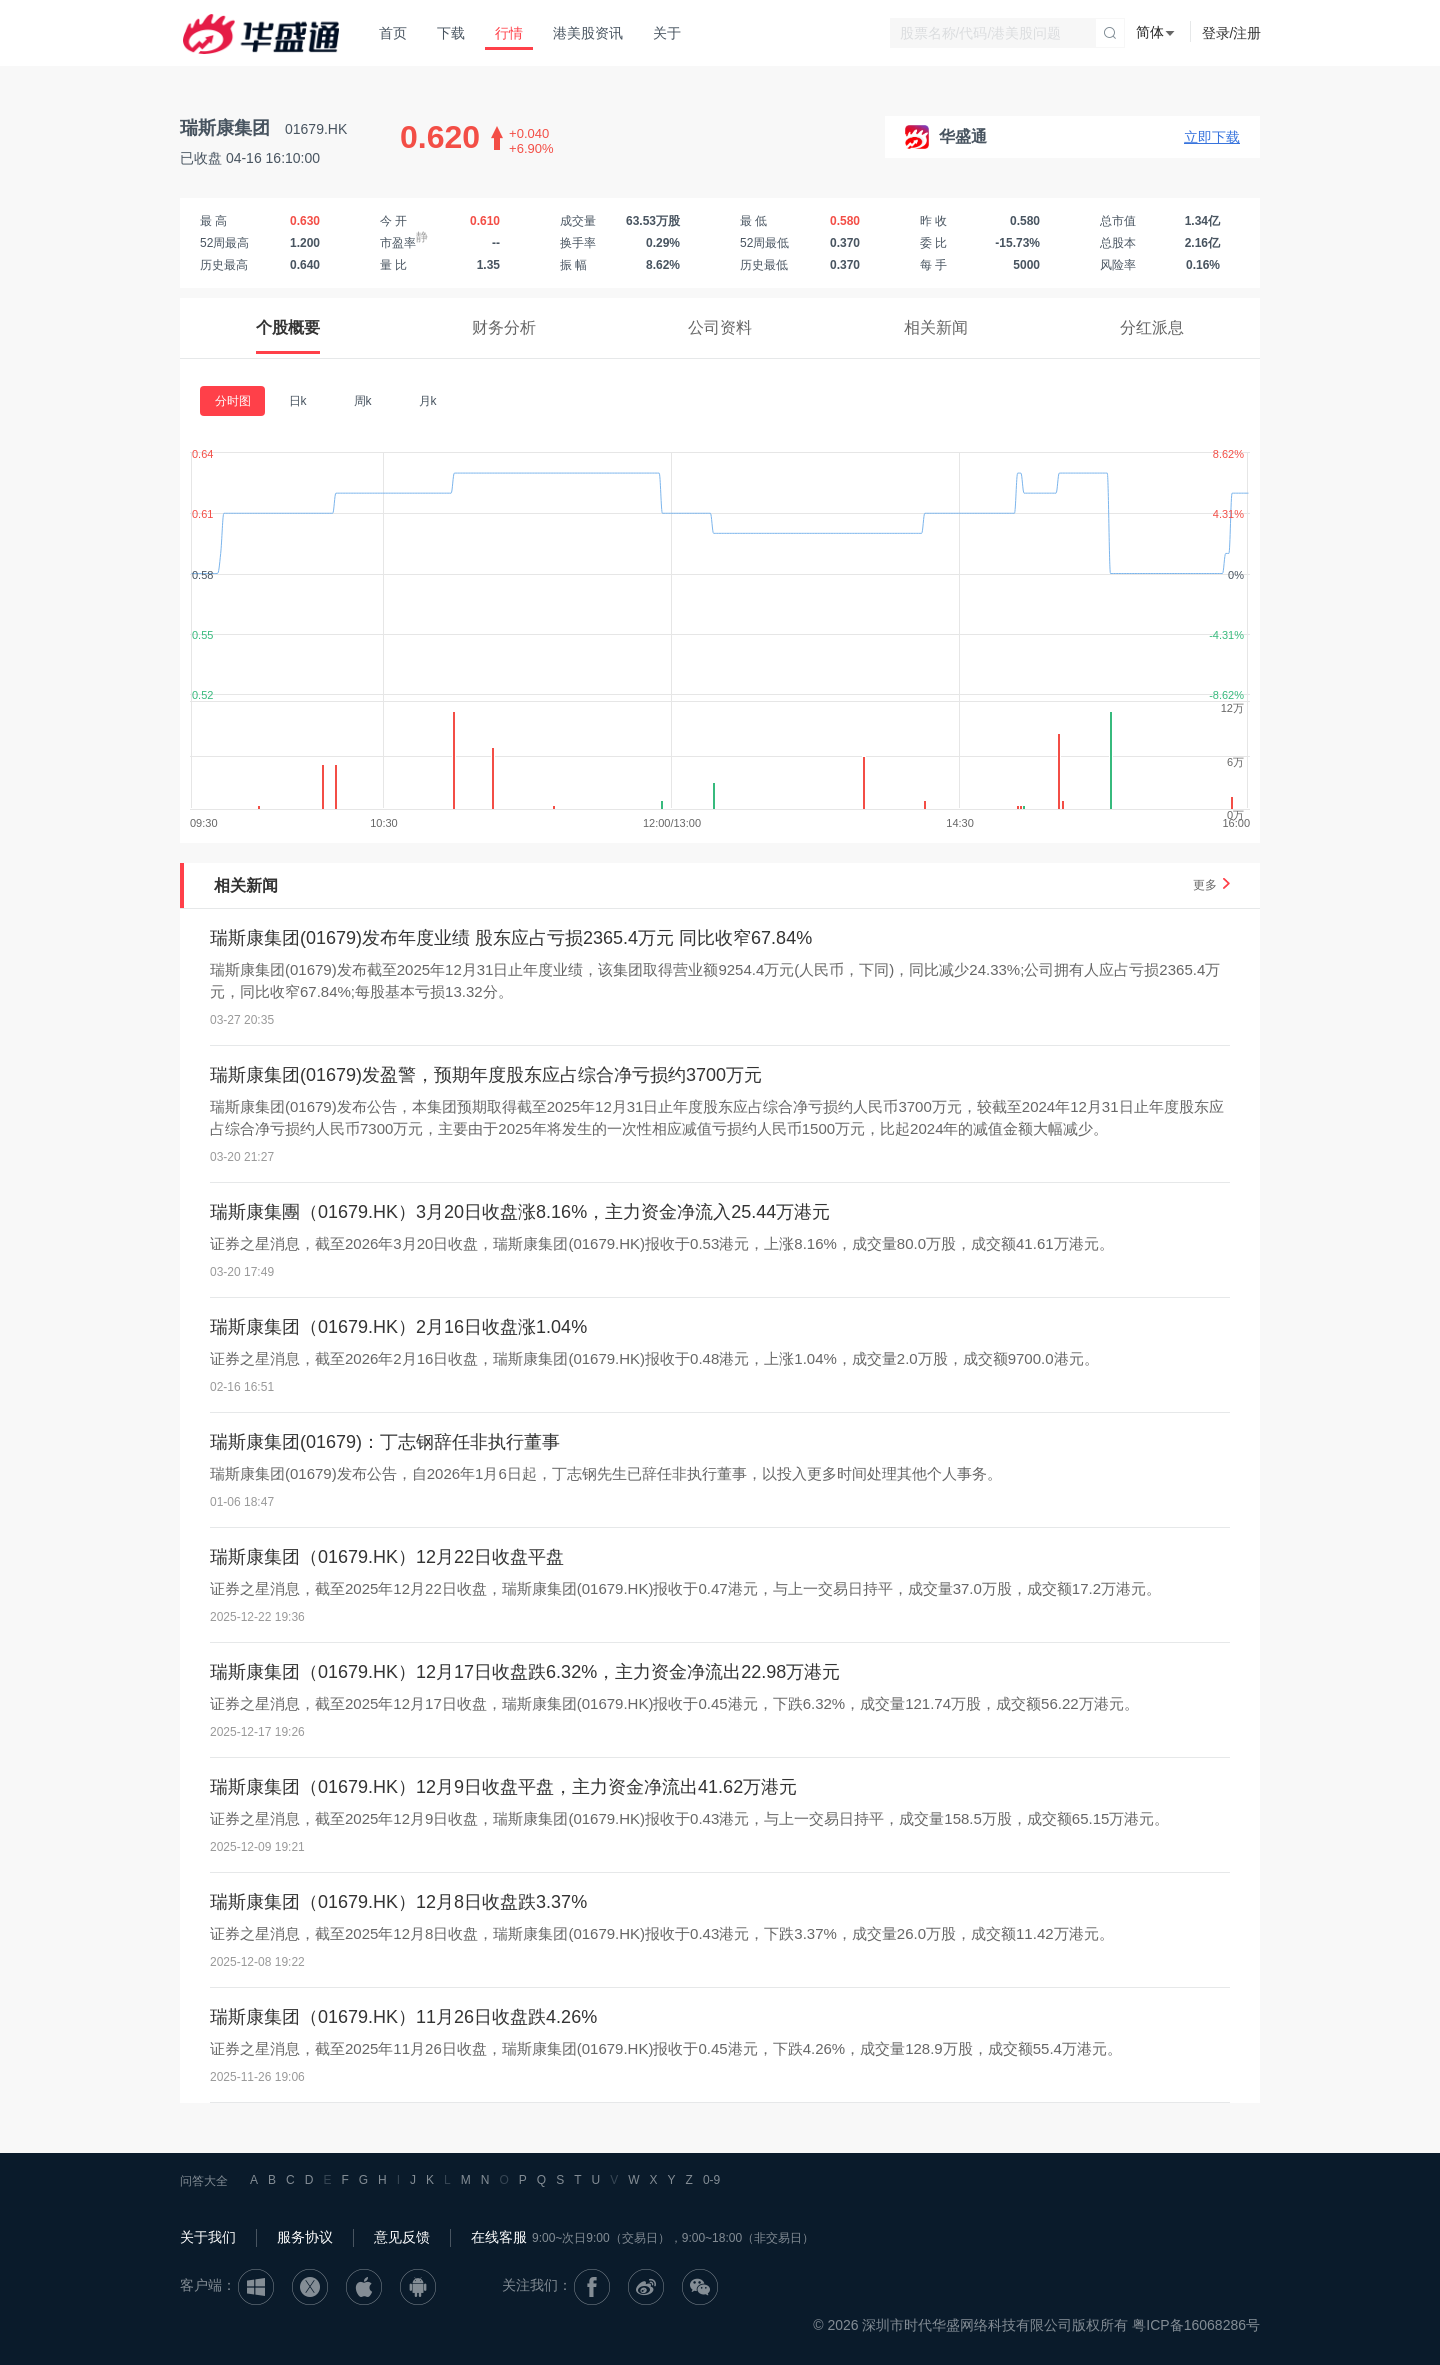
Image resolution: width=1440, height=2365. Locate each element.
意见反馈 (402, 2237)
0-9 (711, 2180)
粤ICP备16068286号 (1196, 2325)
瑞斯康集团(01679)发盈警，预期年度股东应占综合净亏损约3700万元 (486, 1075)
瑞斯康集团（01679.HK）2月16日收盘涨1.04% (398, 1327)
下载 (451, 33)
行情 (509, 33)
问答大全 (204, 2181)
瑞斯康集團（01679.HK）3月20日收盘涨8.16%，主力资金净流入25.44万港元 (520, 1212)
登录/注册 (1232, 33)
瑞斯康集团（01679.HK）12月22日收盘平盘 (387, 1557)
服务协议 (305, 2237)
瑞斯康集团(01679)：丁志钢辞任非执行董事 (385, 1442)
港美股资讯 (588, 33)
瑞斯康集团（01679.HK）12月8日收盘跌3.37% (398, 1902)
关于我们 (208, 2237)
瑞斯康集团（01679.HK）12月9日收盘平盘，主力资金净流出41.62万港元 (503, 1787)
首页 (393, 33)
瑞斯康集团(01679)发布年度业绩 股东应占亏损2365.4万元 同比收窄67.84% (511, 938)
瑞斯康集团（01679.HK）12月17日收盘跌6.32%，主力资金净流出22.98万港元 (525, 1672)
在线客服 (499, 2237)
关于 (667, 33)
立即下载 (1212, 137)
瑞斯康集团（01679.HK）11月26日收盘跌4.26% (403, 2017)
